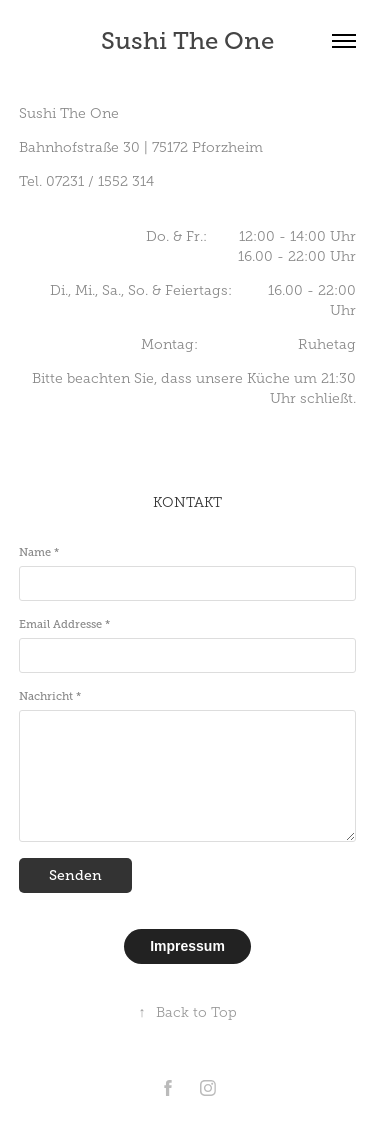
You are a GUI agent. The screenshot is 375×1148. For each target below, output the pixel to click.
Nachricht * (50, 696)
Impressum (187, 946)
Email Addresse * (64, 624)
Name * (39, 552)
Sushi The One (187, 40)
